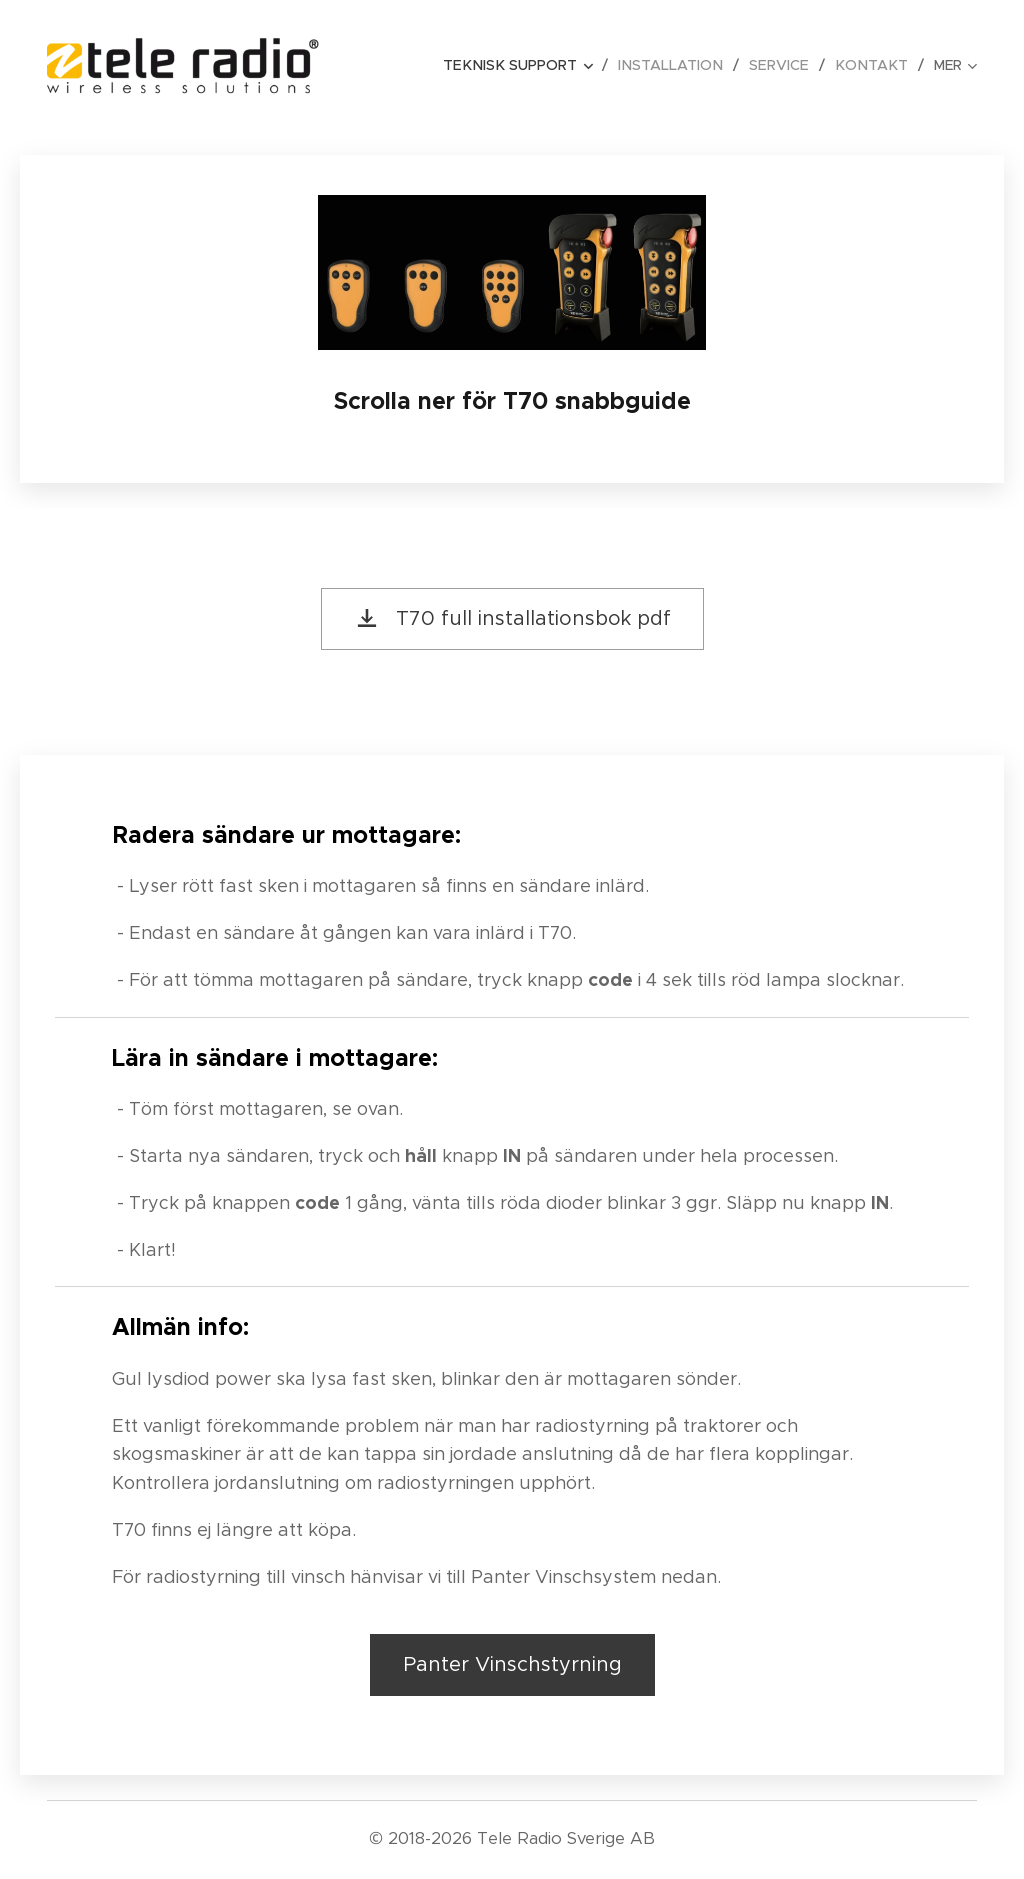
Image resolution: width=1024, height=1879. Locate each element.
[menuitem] (532, 65)
